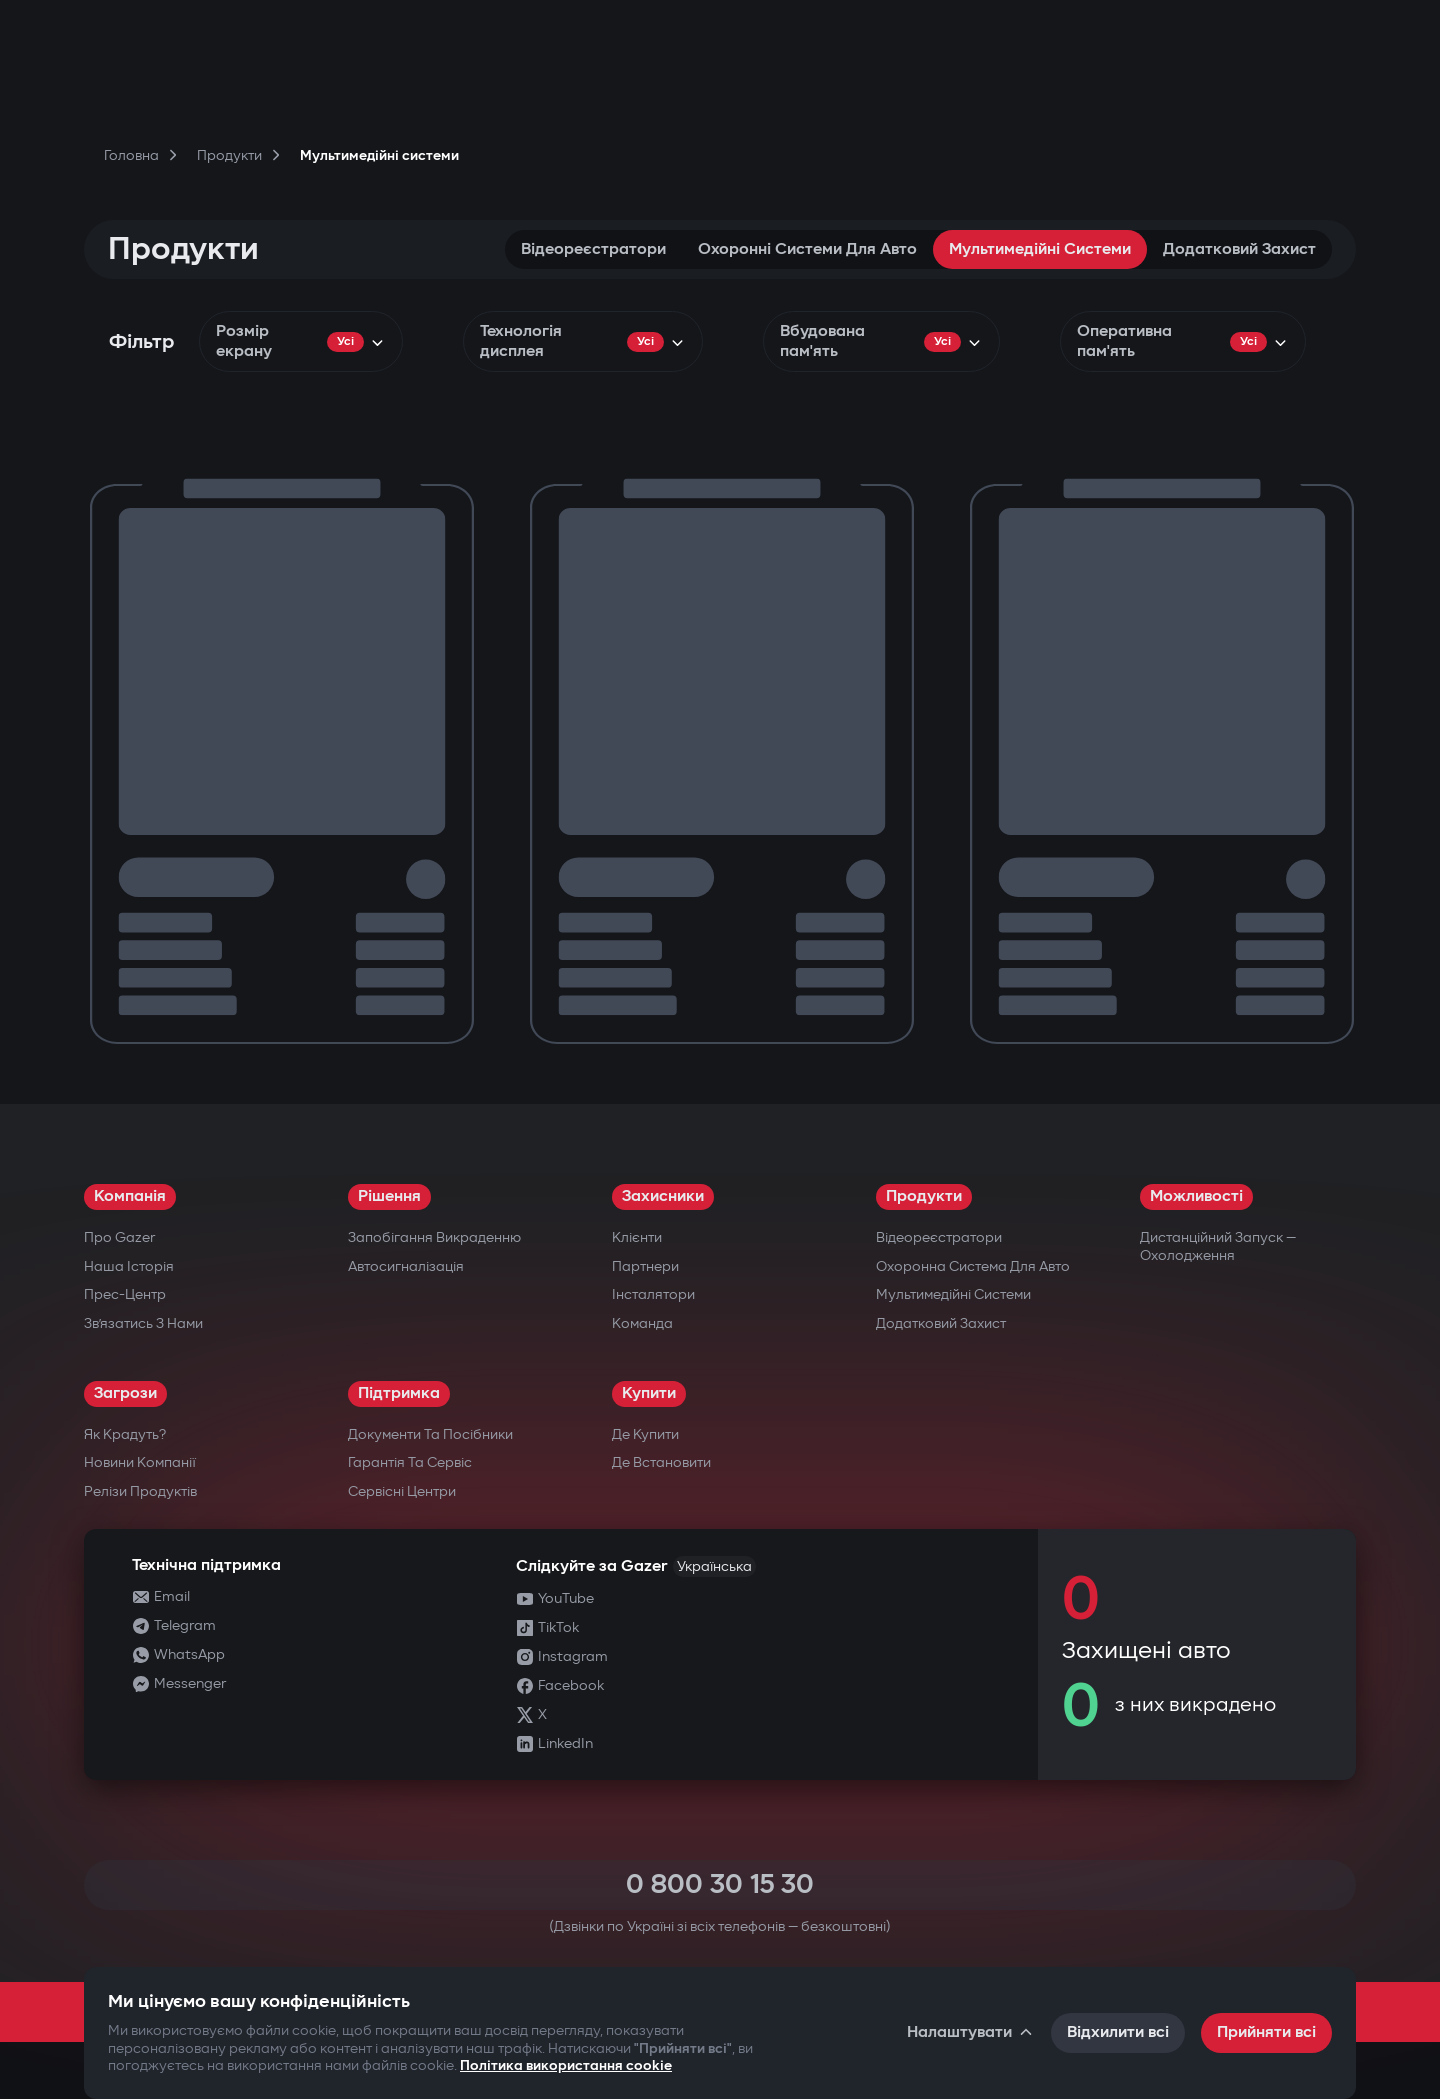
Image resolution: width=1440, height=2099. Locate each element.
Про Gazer (119, 1237)
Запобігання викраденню (434, 1237)
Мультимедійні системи (1040, 249)
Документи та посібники (430, 1434)
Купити (649, 1393)
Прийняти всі (1266, 2032)
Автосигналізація (406, 1266)
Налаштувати (971, 2032)
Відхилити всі (1118, 2032)
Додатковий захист (1239, 249)
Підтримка (399, 1393)
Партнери (645, 1266)
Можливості (1196, 1196)
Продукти (924, 1196)
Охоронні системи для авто (807, 249)
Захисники (663, 1196)
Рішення (389, 1196)
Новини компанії (140, 1462)
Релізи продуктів (140, 1491)
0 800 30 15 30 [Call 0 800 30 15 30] (720, 1884)
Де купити (645, 1434)
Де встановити (661, 1462)
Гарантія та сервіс (410, 1462)
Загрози (125, 1393)
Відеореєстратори (593, 249)
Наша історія (129, 1266)
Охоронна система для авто (973, 1266)
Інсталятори (653, 1294)
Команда (642, 1323)
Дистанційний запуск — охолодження (1218, 1246)
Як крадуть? (125, 1434)
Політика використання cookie (566, 2065)
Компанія (130, 1196)
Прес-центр (125, 1294)
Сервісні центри (402, 1491)
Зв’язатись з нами (143, 1323)
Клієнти (637, 1237)
